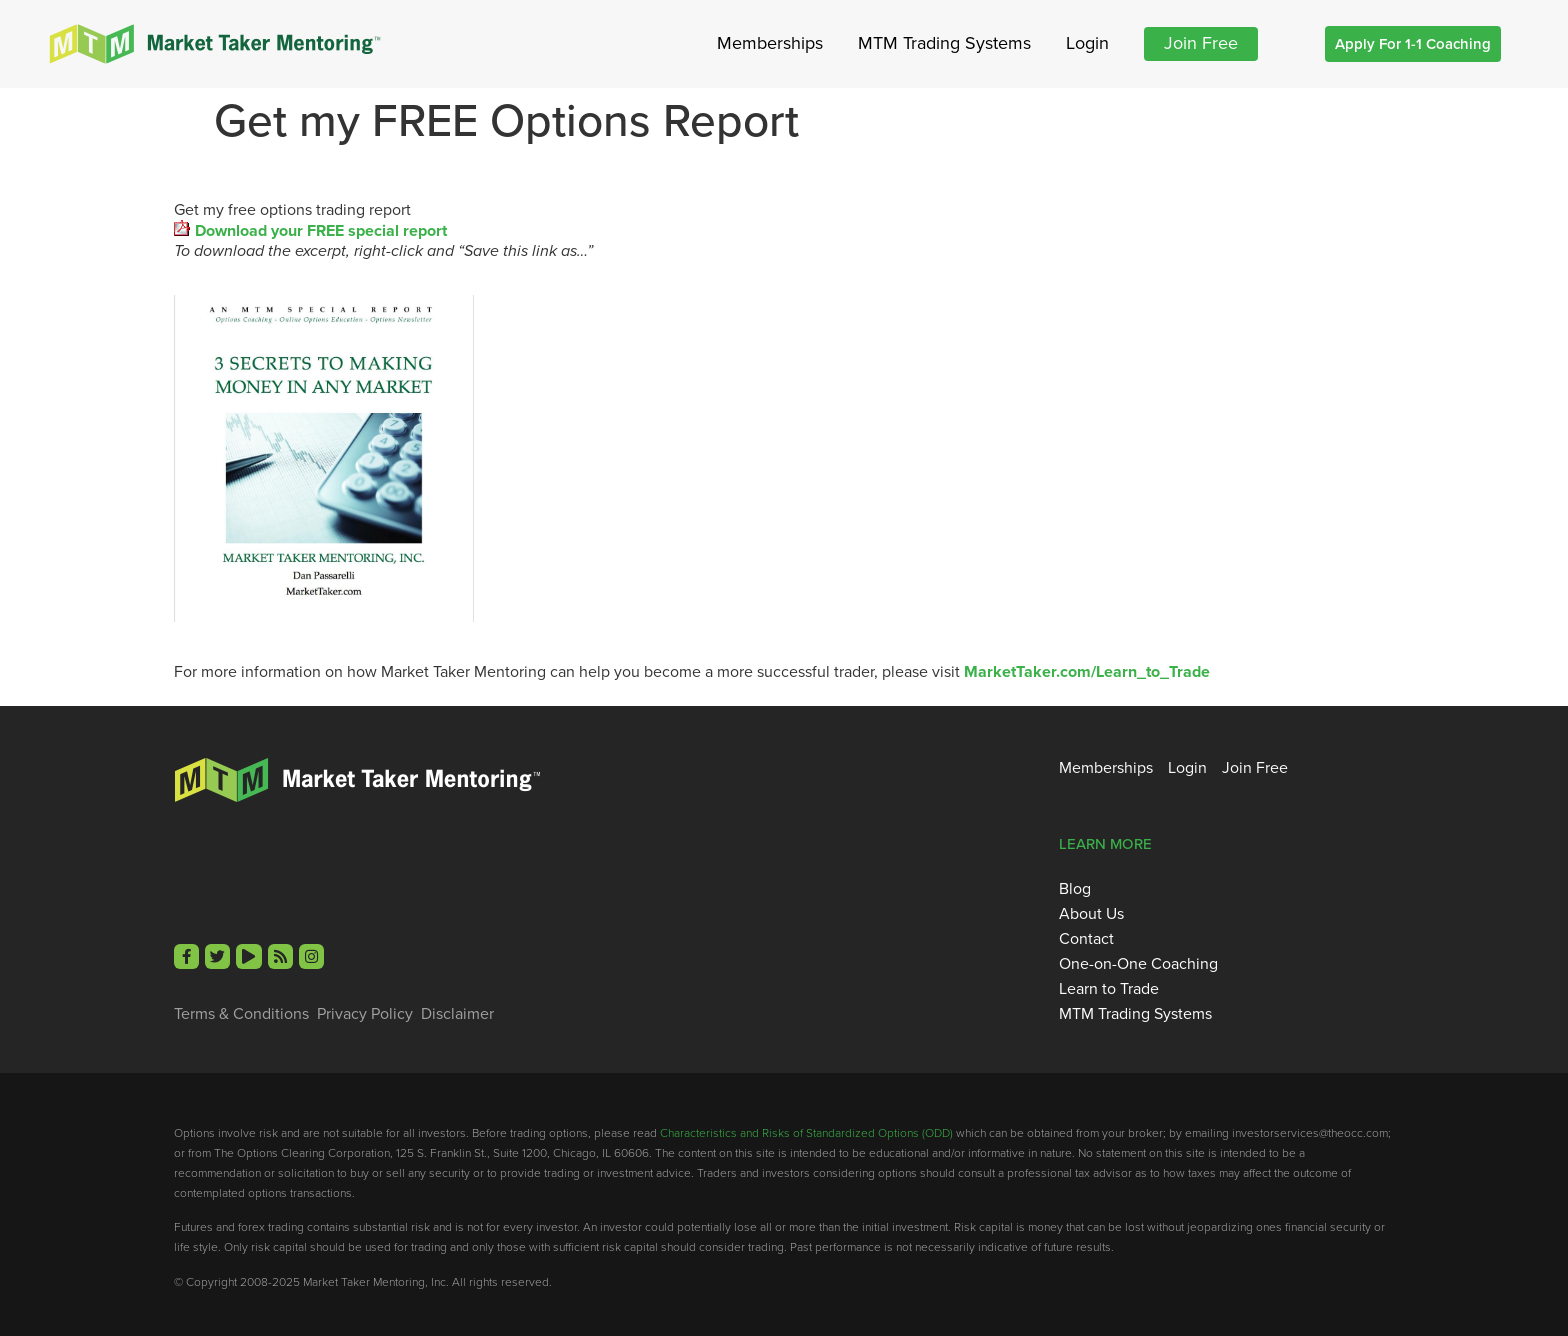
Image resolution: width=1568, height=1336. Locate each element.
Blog (1075, 889)
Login (1087, 43)
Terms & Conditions (241, 1014)
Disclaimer (457, 1014)
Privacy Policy (365, 1014)
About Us (1091, 914)
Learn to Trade (1109, 989)
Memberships (770, 43)
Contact (1086, 939)
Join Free (1201, 43)
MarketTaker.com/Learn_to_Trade (1087, 671)
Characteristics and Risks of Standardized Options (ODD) (806, 1133)
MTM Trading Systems (944, 43)
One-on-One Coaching (1138, 964)
